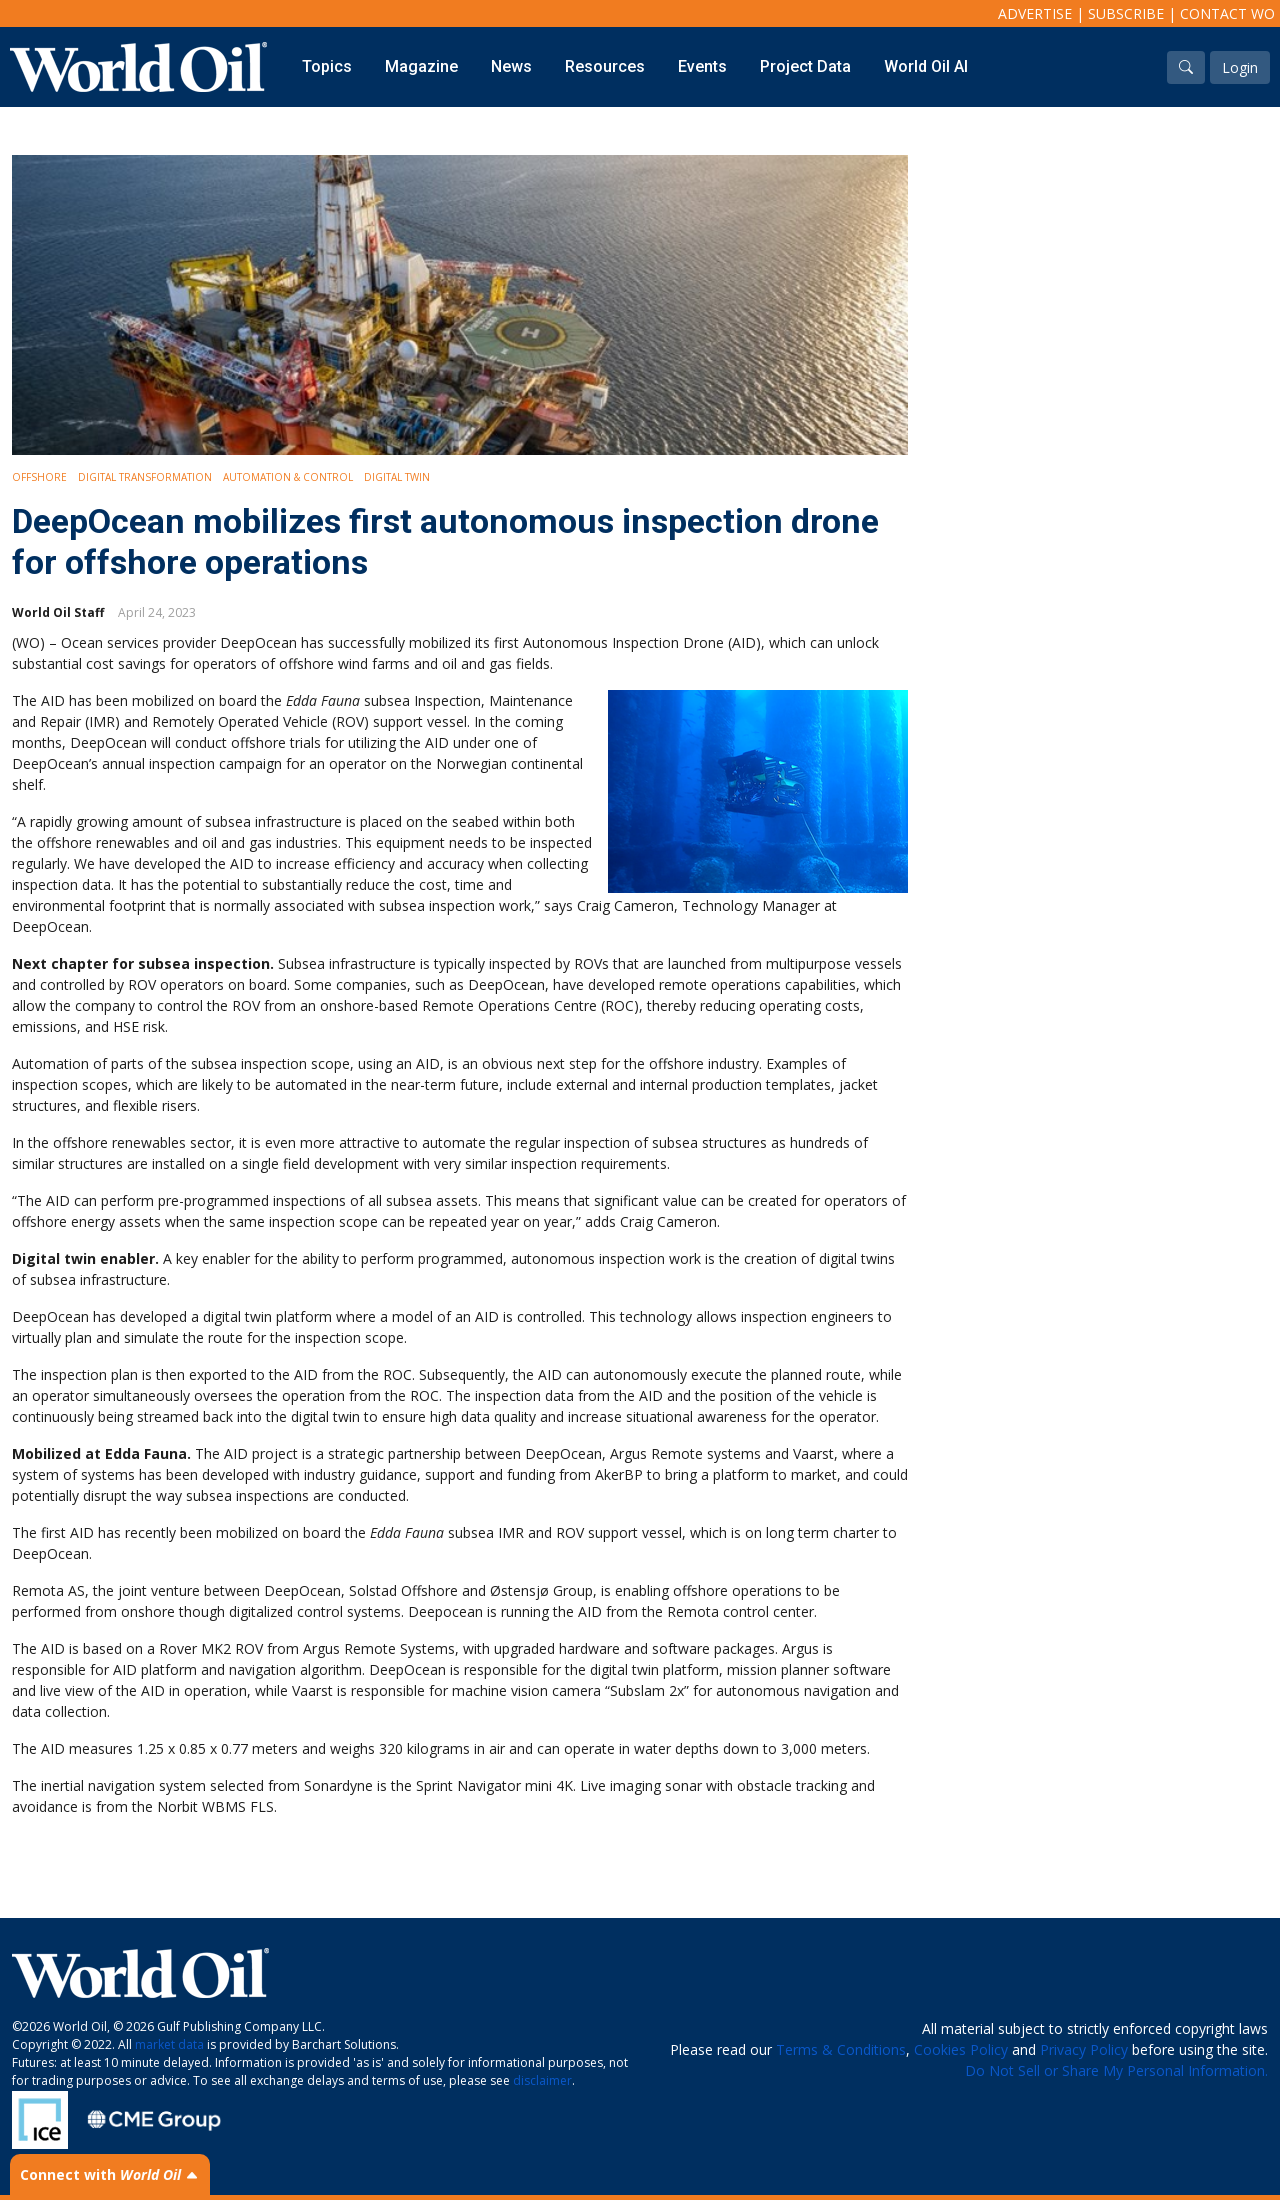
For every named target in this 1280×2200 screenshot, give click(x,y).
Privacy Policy (1084, 2049)
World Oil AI (926, 66)
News (511, 66)
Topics (327, 66)
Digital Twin (397, 477)
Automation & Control (288, 477)
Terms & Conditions (841, 2049)
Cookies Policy (961, 2049)
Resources (605, 66)
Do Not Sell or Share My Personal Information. (1116, 2070)
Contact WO (1227, 13)
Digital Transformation (145, 477)
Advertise (1035, 13)
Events (702, 66)
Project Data (805, 66)
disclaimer (542, 2080)
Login (1240, 67)
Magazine (421, 66)
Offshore (39, 477)
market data (169, 2044)
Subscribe (1126, 13)
